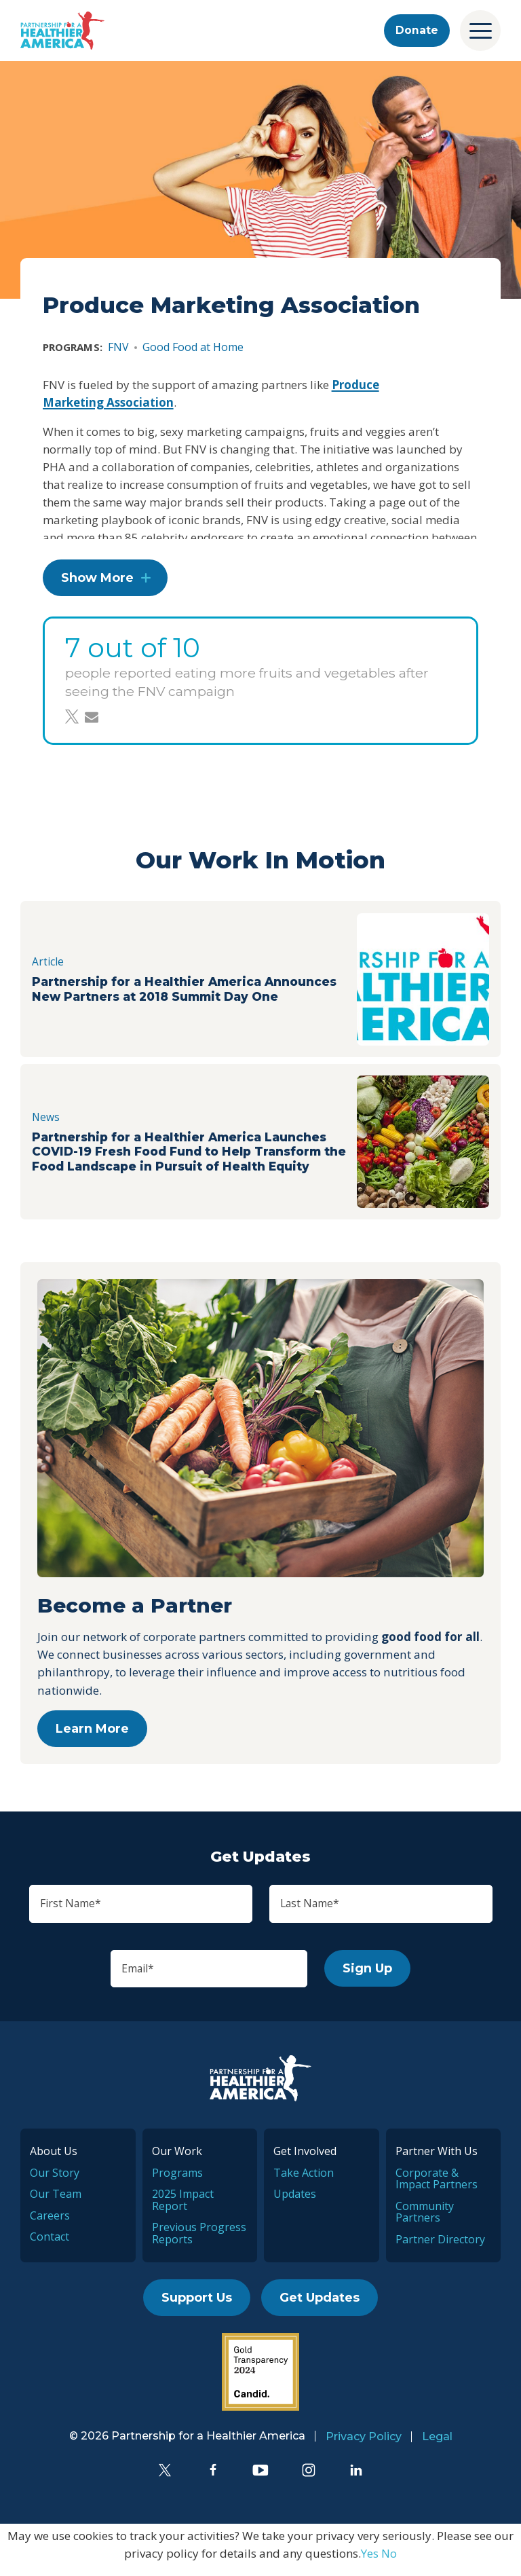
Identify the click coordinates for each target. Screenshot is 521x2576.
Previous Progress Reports (199, 2243)
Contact (49, 2246)
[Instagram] (309, 2480)
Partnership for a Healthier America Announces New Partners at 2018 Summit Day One (176, 994)
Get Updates (319, 2307)
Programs (177, 2182)
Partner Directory (440, 2248)
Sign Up (381, 1977)
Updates (294, 2203)
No (389, 2563)
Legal (437, 2446)
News (47, 1119)
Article (50, 957)
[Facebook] (213, 2480)
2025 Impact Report (183, 2210)
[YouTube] (260, 2480)
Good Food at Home (193, 346)
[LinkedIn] (356, 2480)
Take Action (303, 2182)
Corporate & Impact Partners (436, 2188)
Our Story (54, 2182)
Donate (414, 30)
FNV (118, 346)
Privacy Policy (364, 2446)
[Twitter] (165, 2480)
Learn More (92, 1734)
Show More (97, 583)
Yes (370, 2563)
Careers (50, 2225)
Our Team (55, 2203)
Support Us (196, 2307)
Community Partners (424, 2221)
